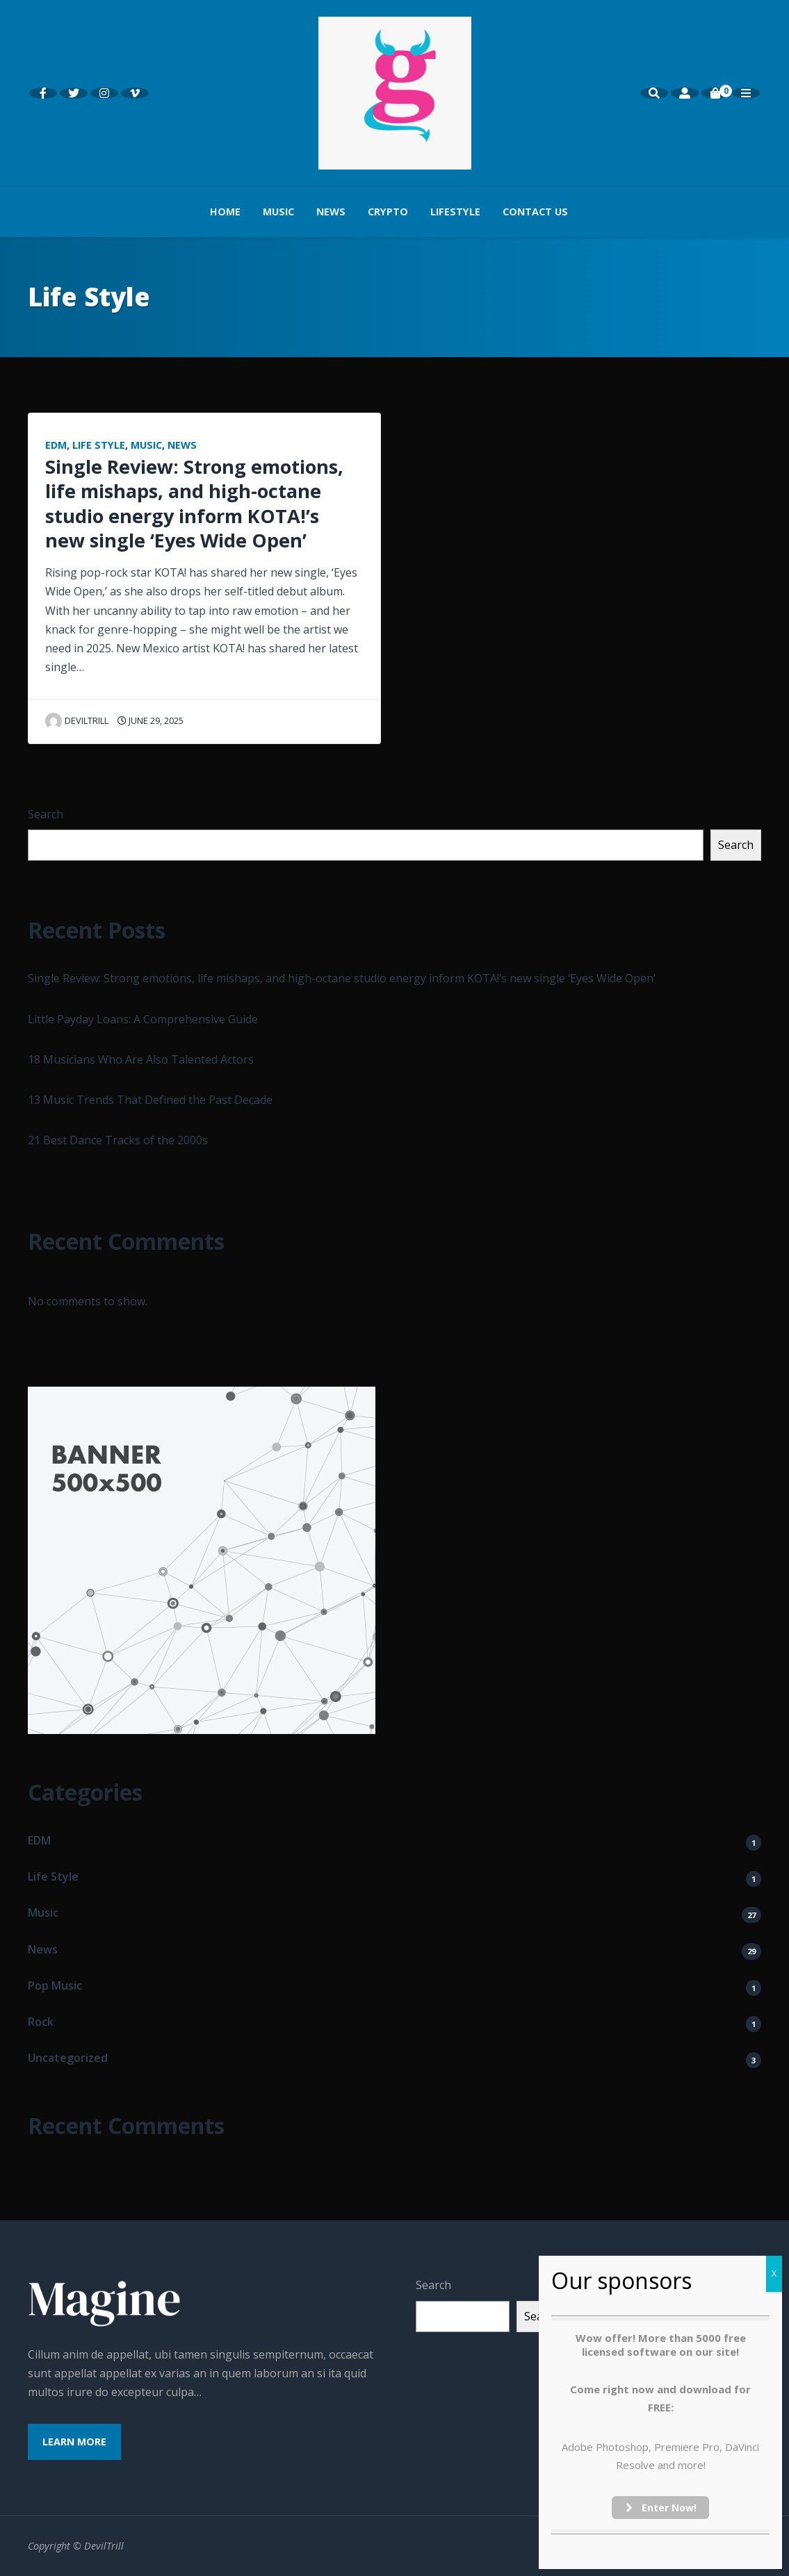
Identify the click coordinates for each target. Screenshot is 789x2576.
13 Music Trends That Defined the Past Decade (150, 1099)
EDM (56, 445)
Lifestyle (455, 211)
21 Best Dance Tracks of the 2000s (118, 1140)
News (330, 211)
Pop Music (55, 1985)
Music (278, 211)
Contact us (535, 211)
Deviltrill (76, 720)
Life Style (98, 445)
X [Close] (774, 2273)
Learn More (74, 2441)
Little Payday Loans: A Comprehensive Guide (143, 1019)
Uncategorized (68, 2057)
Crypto (388, 211)
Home (225, 211)
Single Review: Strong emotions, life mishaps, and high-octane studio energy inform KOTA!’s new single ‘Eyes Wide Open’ (194, 503)
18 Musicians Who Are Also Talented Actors (141, 1059)
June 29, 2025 (150, 720)
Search (45, 814)
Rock (41, 2021)
